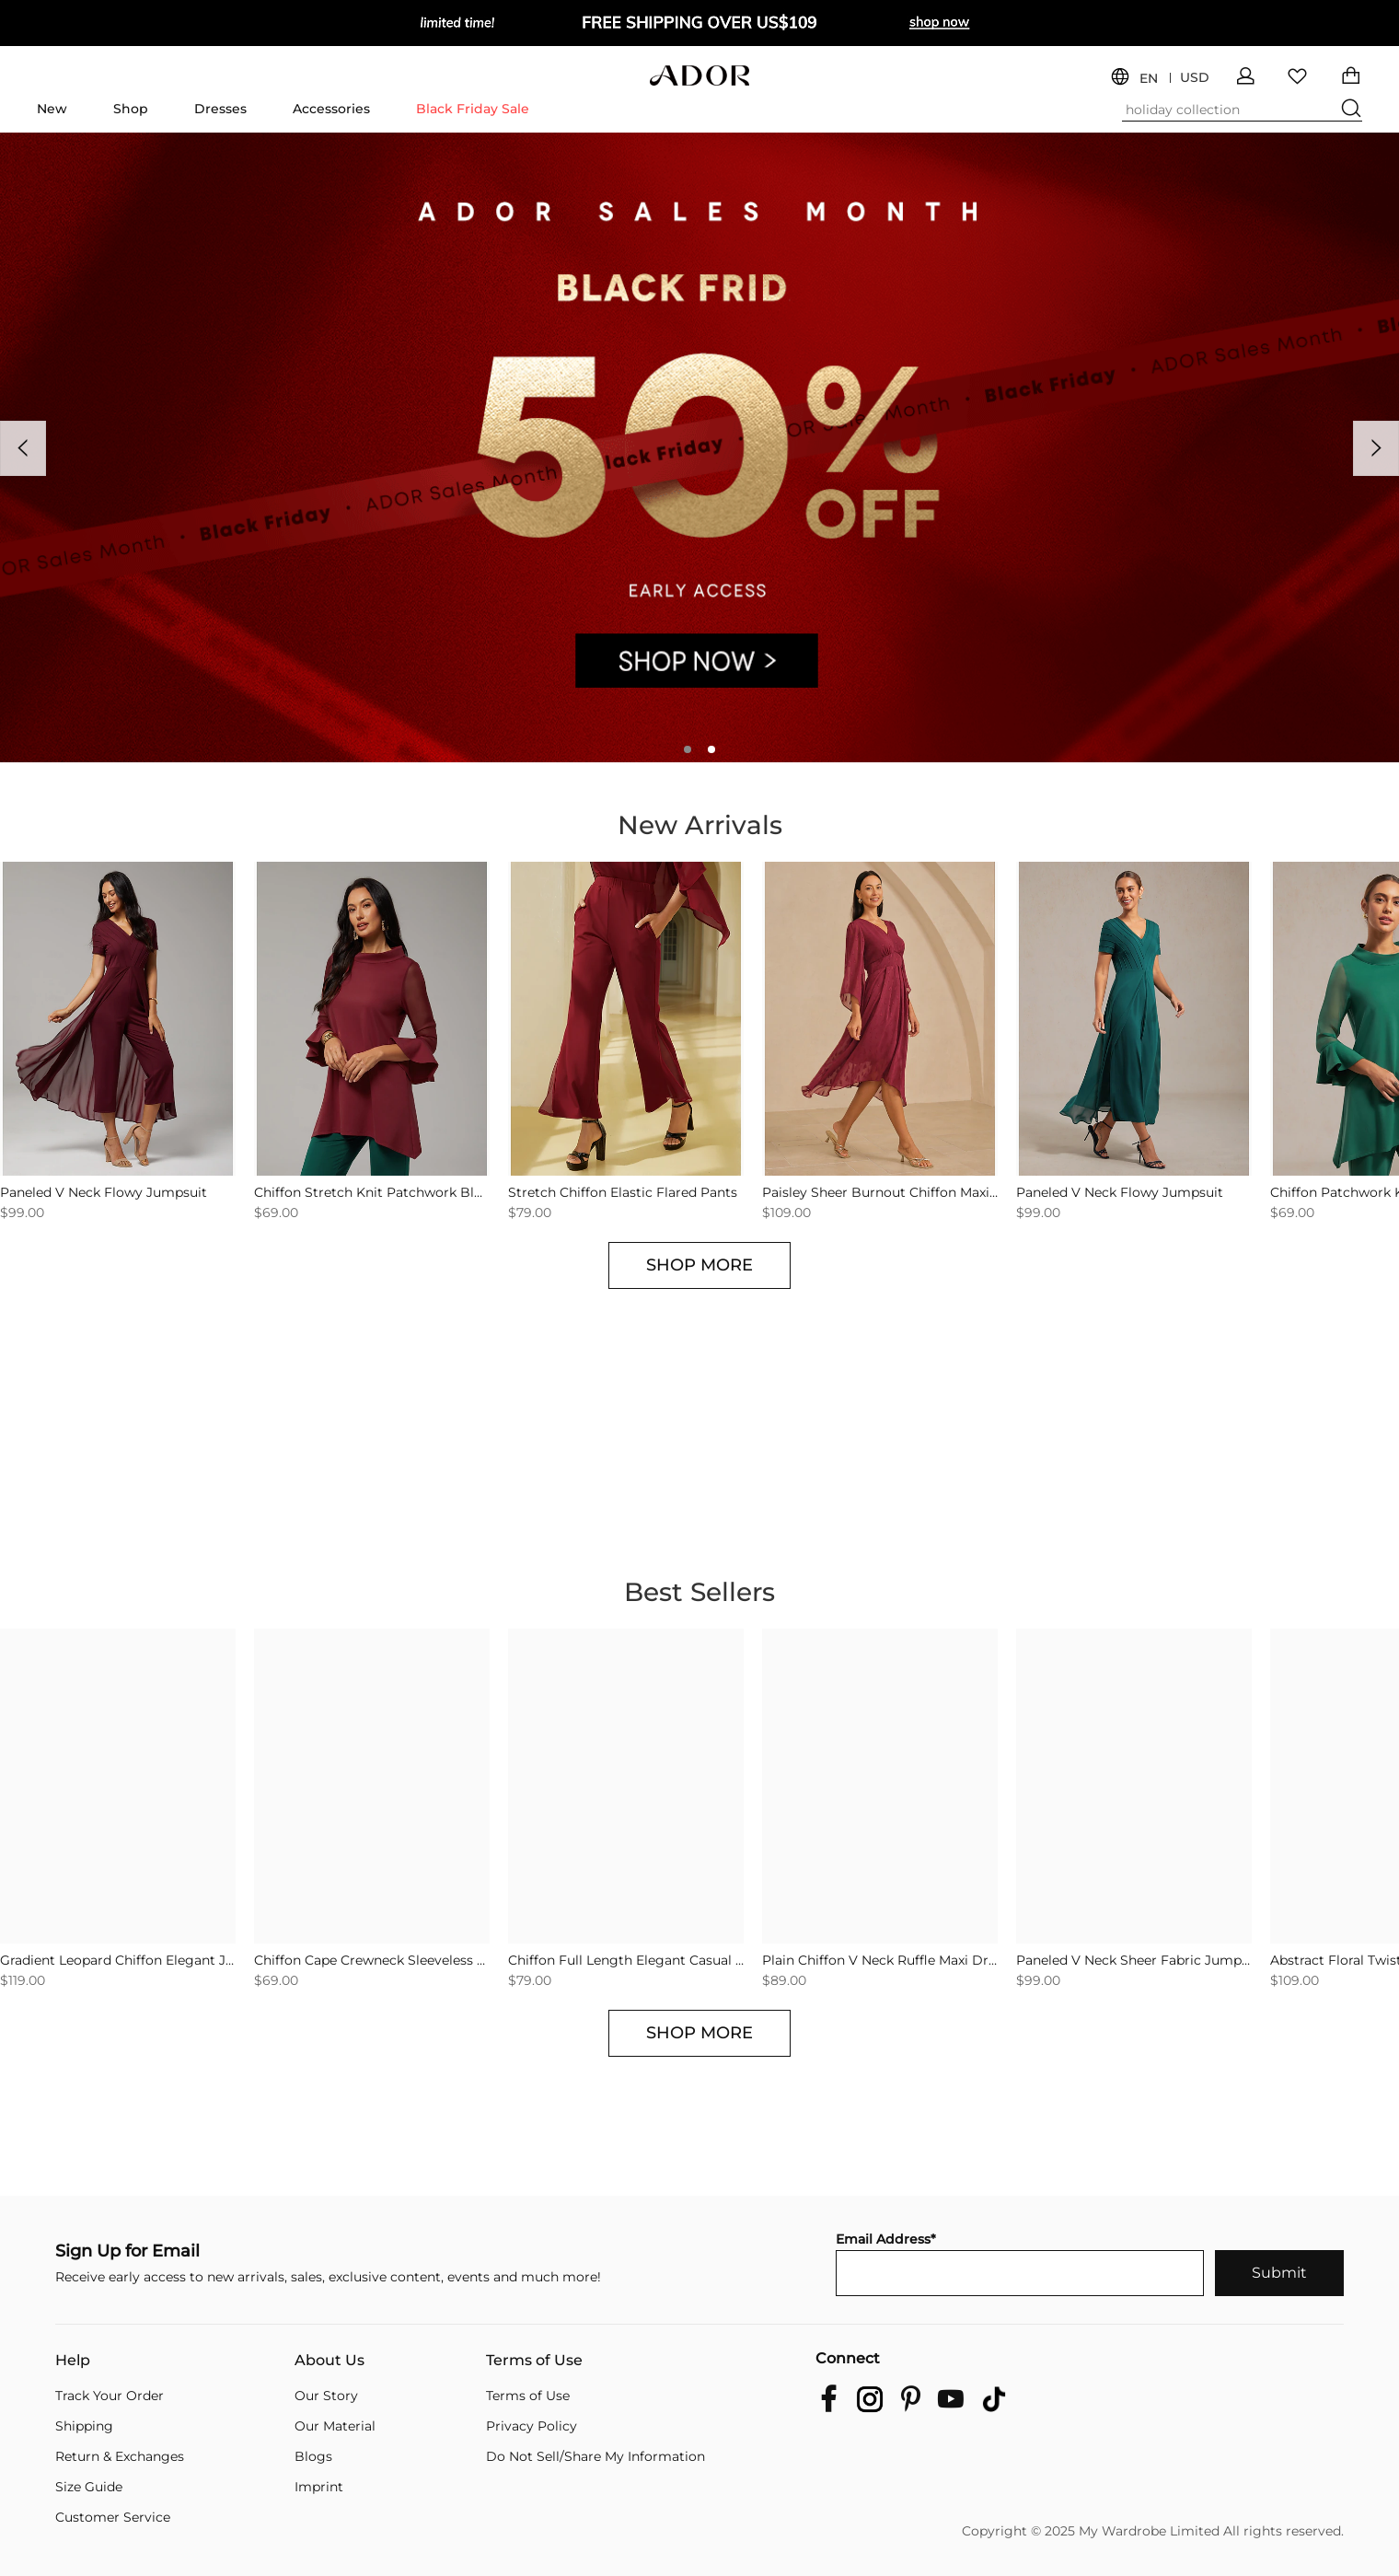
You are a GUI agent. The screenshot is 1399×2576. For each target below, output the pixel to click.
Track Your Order (109, 2395)
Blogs (313, 2456)
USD (1194, 78)
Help (72, 2360)
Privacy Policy (531, 2426)
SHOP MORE (699, 1265)
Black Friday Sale (472, 108)
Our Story (326, 2395)
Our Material (335, 2426)
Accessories (331, 108)
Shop (130, 108)
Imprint (319, 2486)
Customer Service (112, 2517)
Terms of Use (534, 2360)
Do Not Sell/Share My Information (595, 2456)
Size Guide (88, 2486)
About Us (329, 2360)
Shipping (84, 2426)
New (52, 108)
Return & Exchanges (119, 2456)
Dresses (220, 108)
